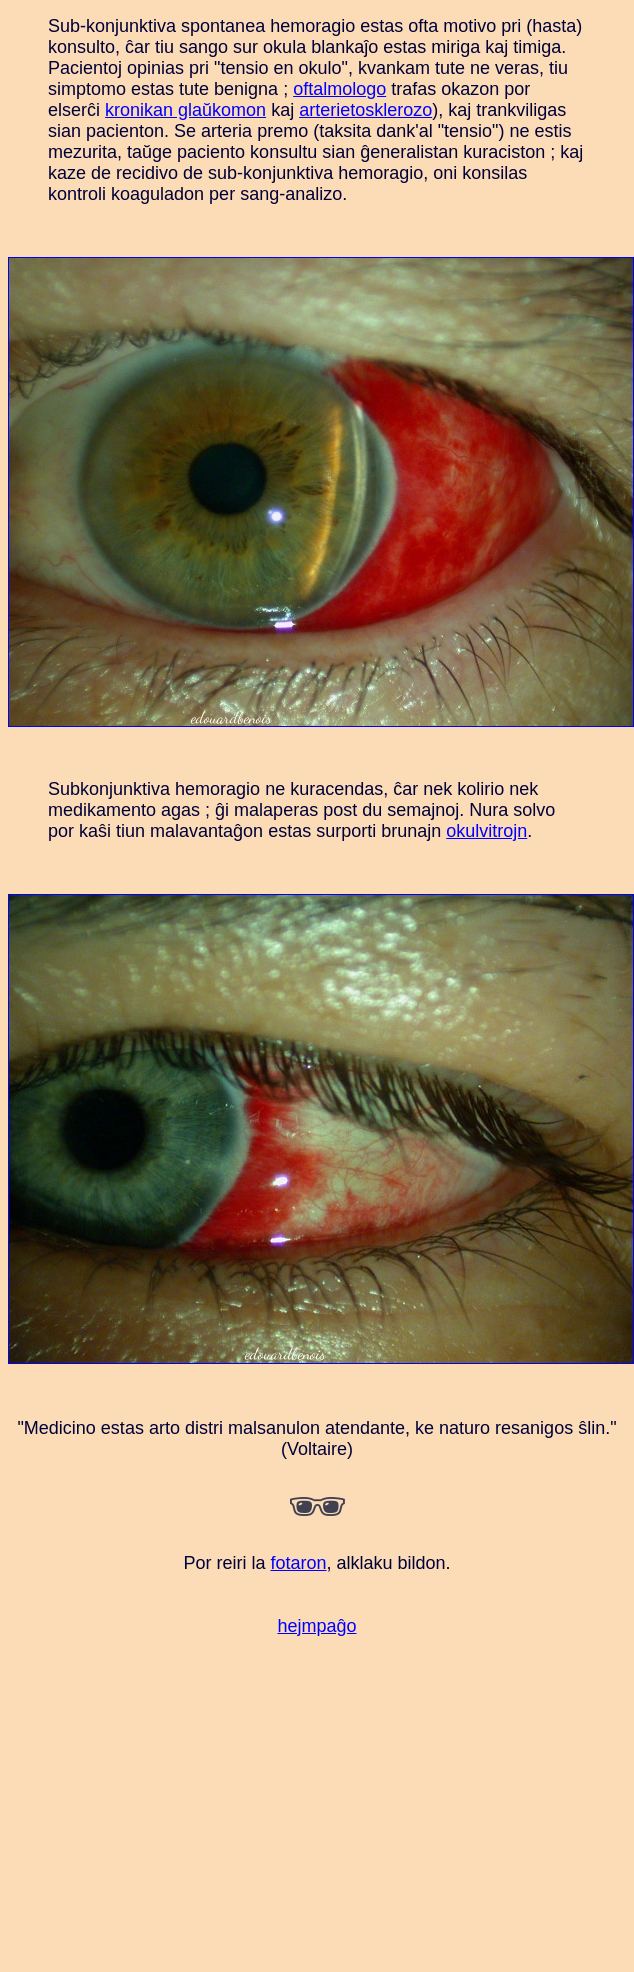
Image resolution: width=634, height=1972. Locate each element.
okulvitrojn (486, 831)
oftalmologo (339, 89)
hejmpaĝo (316, 1626)
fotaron (298, 1563)
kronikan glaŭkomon (185, 110)
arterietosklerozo (365, 110)
